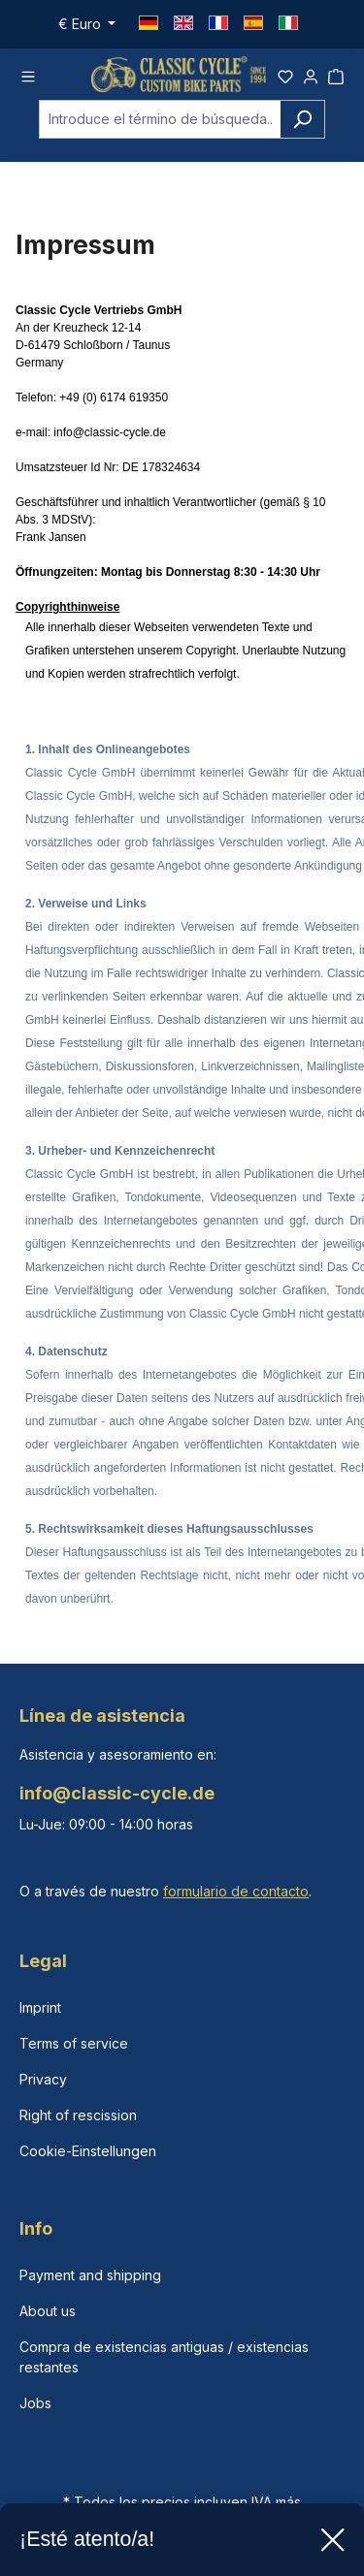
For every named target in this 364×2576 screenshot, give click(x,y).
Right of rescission (78, 2115)
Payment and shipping (90, 2275)
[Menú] (28, 73)
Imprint (40, 2007)
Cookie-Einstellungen (87, 2151)
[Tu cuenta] (310, 73)
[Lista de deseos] (285, 73)
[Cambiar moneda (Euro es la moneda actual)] (87, 24)
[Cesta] (336, 73)
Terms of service (73, 2043)
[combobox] (160, 119)
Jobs (35, 2403)
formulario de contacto (236, 1891)
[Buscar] (302, 119)
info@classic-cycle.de (109, 432)
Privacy (43, 2079)
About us (47, 2311)
